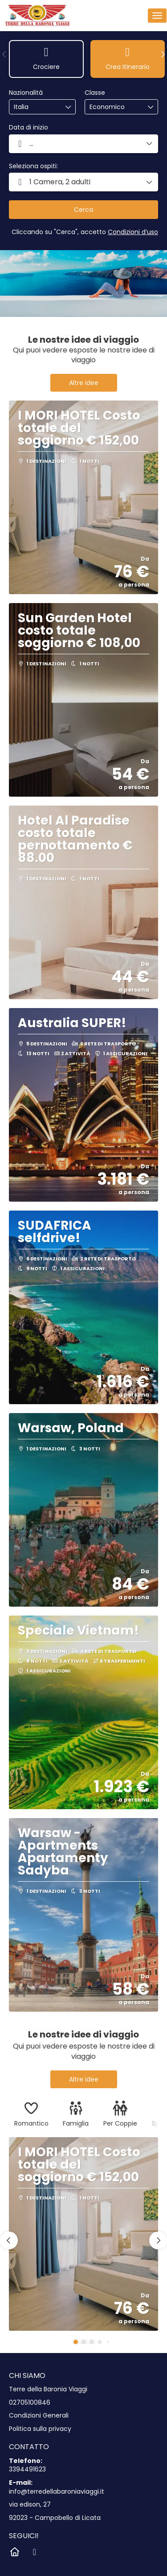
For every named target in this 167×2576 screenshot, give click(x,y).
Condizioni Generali (39, 2415)
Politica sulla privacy (40, 2429)
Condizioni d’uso (133, 231)
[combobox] (36, 107)
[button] (4, 54)
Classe (95, 93)
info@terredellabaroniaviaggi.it (56, 2491)
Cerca (83, 209)
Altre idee (83, 382)
